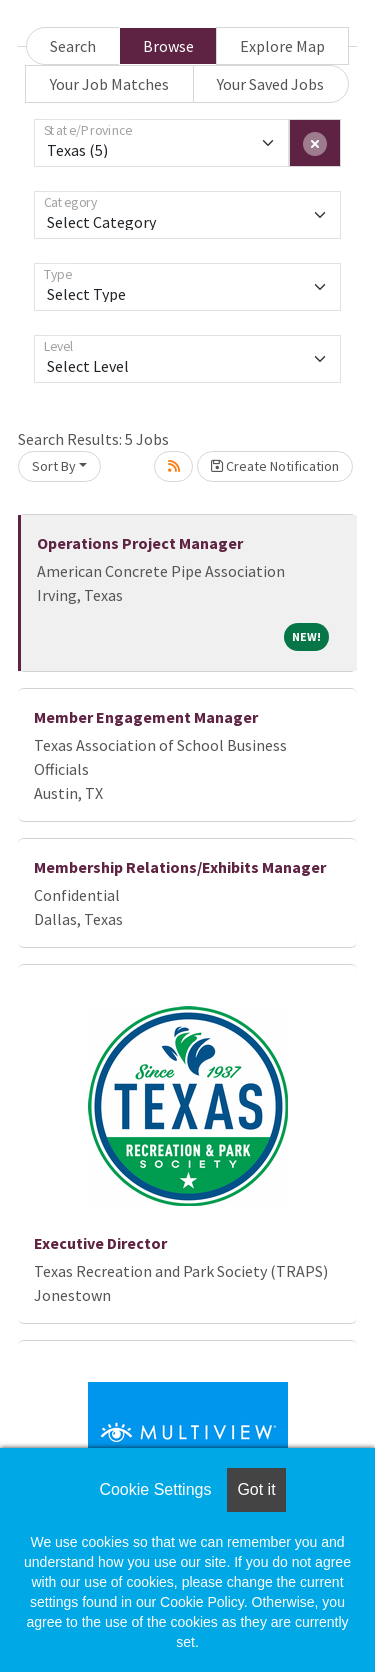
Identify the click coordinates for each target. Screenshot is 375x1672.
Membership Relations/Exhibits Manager (180, 867)
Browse (168, 46)
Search (73, 46)
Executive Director (100, 1243)
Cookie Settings (155, 1489)
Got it (256, 1489)
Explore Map (282, 46)
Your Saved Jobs (270, 84)
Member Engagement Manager (146, 717)
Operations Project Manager (140, 543)
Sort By (54, 466)
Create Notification (275, 466)
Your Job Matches (109, 84)
